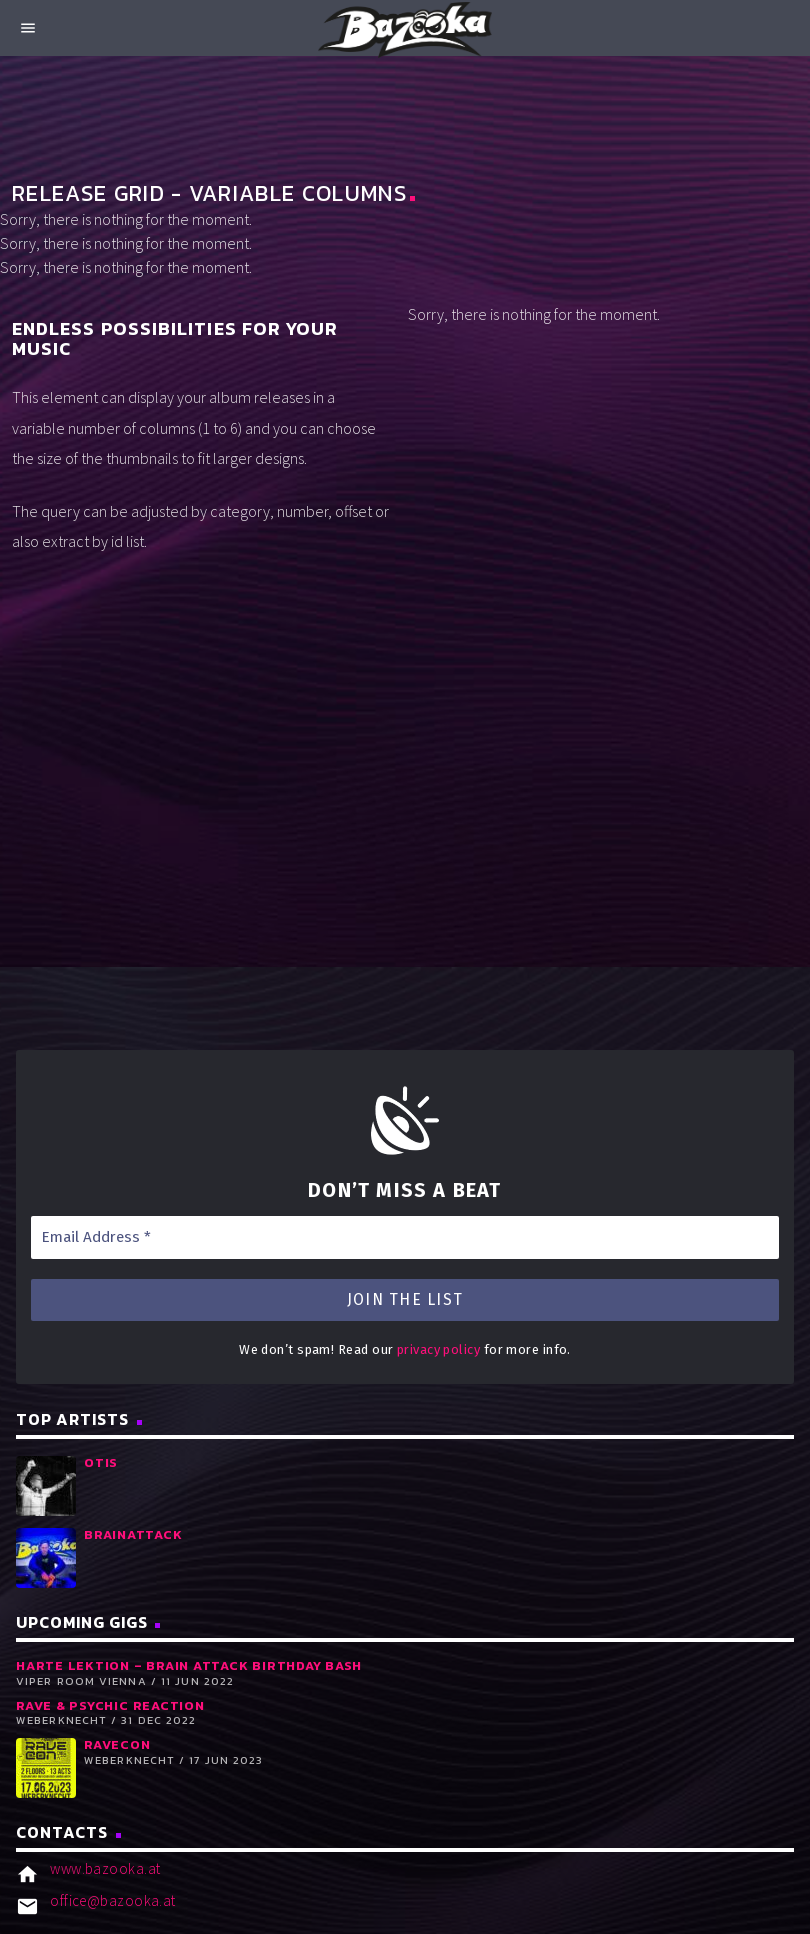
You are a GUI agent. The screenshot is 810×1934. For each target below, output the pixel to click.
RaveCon (117, 1744)
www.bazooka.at (105, 1868)
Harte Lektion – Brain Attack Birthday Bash (189, 1665)
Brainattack (133, 1534)
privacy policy (438, 1349)
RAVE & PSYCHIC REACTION (110, 1705)
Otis (101, 1462)
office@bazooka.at (113, 1900)
